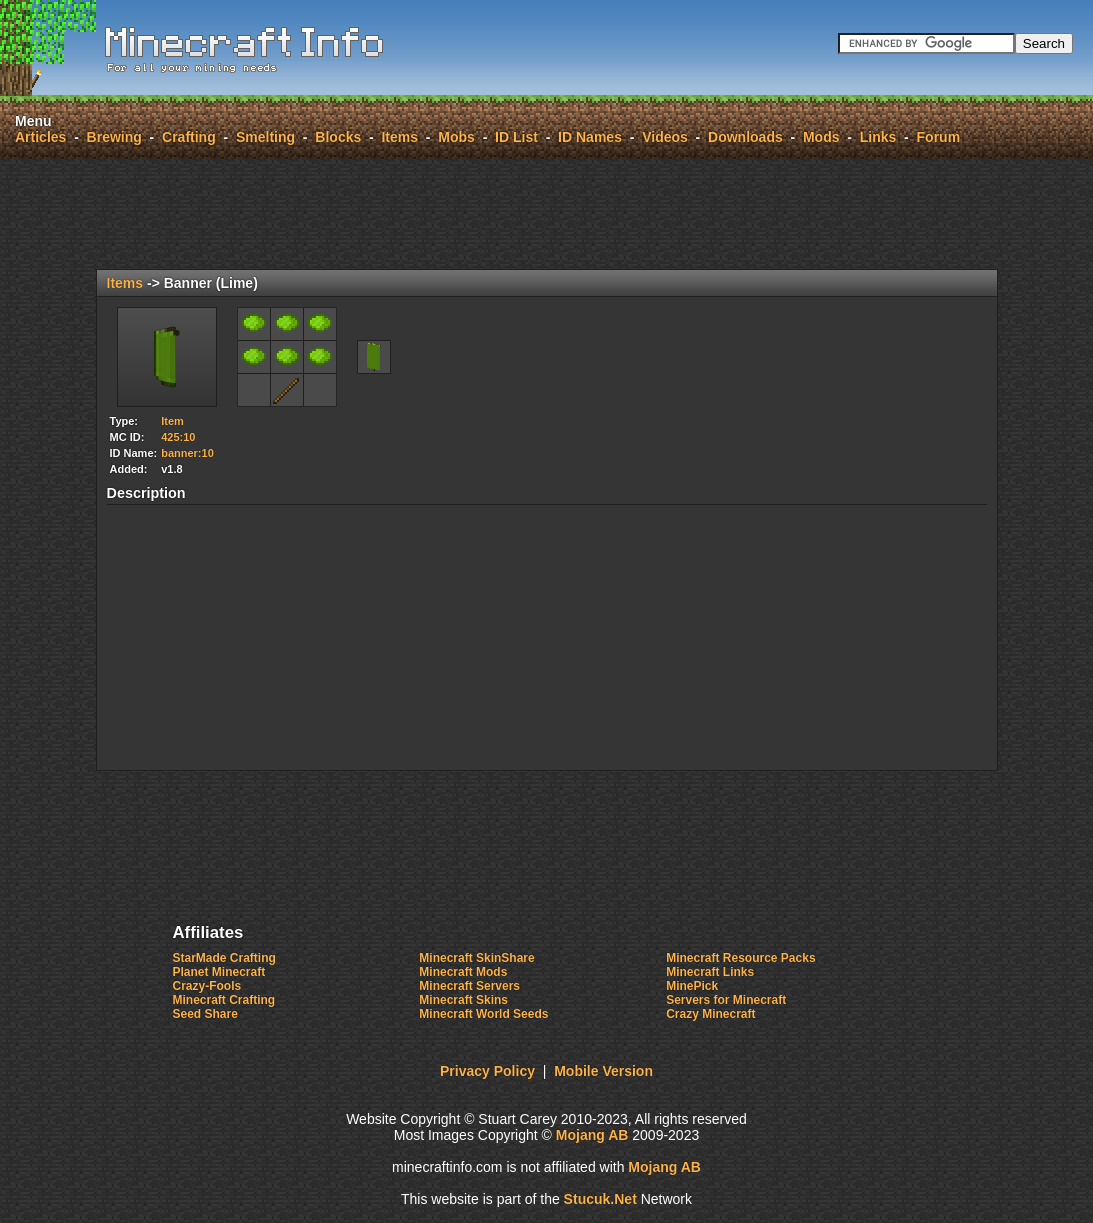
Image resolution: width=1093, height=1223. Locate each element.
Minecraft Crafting (224, 1000)
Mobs (456, 137)
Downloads (745, 137)
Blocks (338, 137)
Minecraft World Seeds (483, 1014)
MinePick (692, 986)
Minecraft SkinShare (476, 958)
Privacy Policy (487, 1071)
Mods (821, 137)
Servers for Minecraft (726, 1000)
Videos (665, 137)
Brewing (114, 137)
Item (172, 421)
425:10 (178, 437)
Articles (40, 137)
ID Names (590, 137)
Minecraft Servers (469, 986)
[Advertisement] (547, 214)
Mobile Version (603, 1071)
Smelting (265, 137)
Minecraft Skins (463, 1000)
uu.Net (600, 1199)
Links (878, 137)
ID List (516, 137)
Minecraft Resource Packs (740, 958)
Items (399, 137)
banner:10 (187, 453)
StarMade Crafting (224, 958)
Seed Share (205, 1014)
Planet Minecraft (219, 972)
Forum (939, 137)
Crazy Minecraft (710, 1014)
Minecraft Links (710, 972)
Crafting (189, 137)
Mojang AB (592, 1135)
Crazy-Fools (207, 986)
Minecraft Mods (463, 972)
